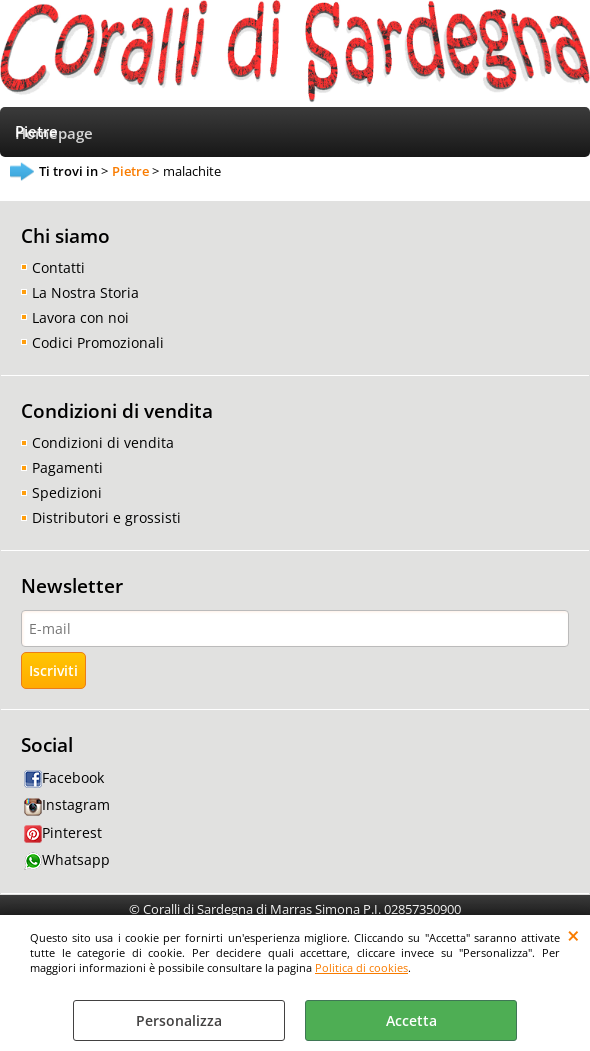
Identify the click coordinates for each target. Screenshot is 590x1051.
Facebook (64, 777)
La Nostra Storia (85, 292)
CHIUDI (573, 935)
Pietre (36, 131)
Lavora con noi (80, 317)
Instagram (67, 804)
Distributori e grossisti (106, 517)
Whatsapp (67, 859)
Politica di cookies (361, 967)
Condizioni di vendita (103, 442)
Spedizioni (67, 492)
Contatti (58, 267)
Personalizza (179, 1020)
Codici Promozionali (98, 342)
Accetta (411, 1020)
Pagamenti (67, 467)
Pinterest (63, 832)
